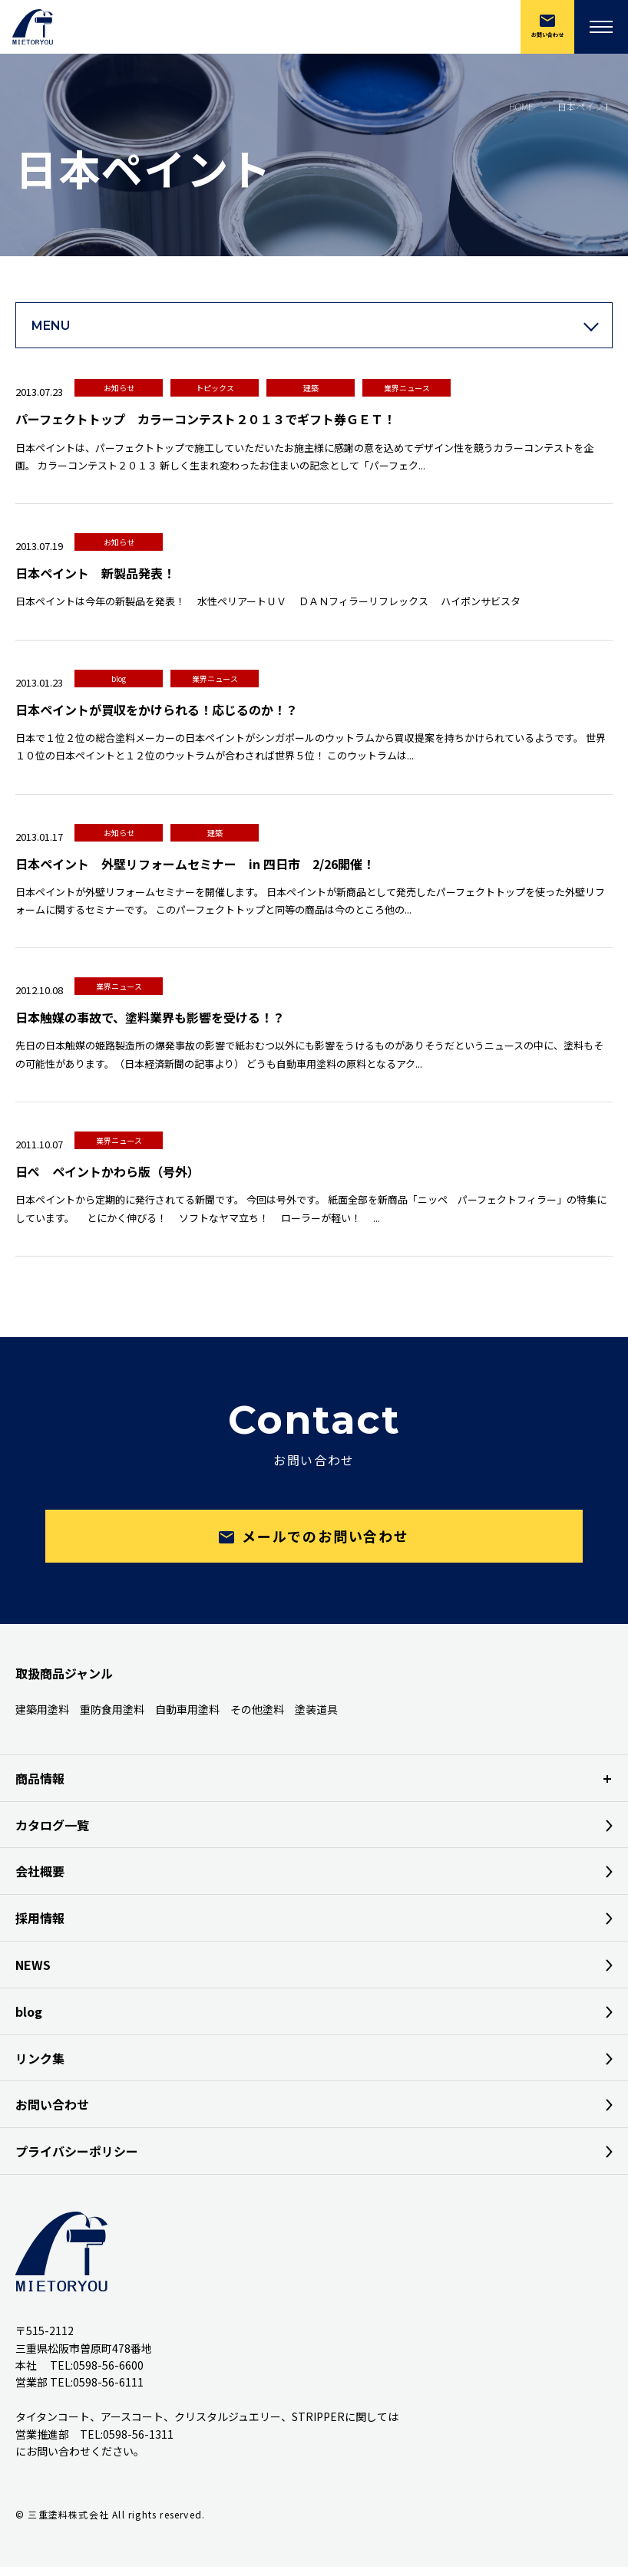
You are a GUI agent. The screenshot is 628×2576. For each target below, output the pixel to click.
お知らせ (119, 388)
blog (118, 678)
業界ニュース (407, 388)
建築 (311, 388)
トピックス (215, 388)
